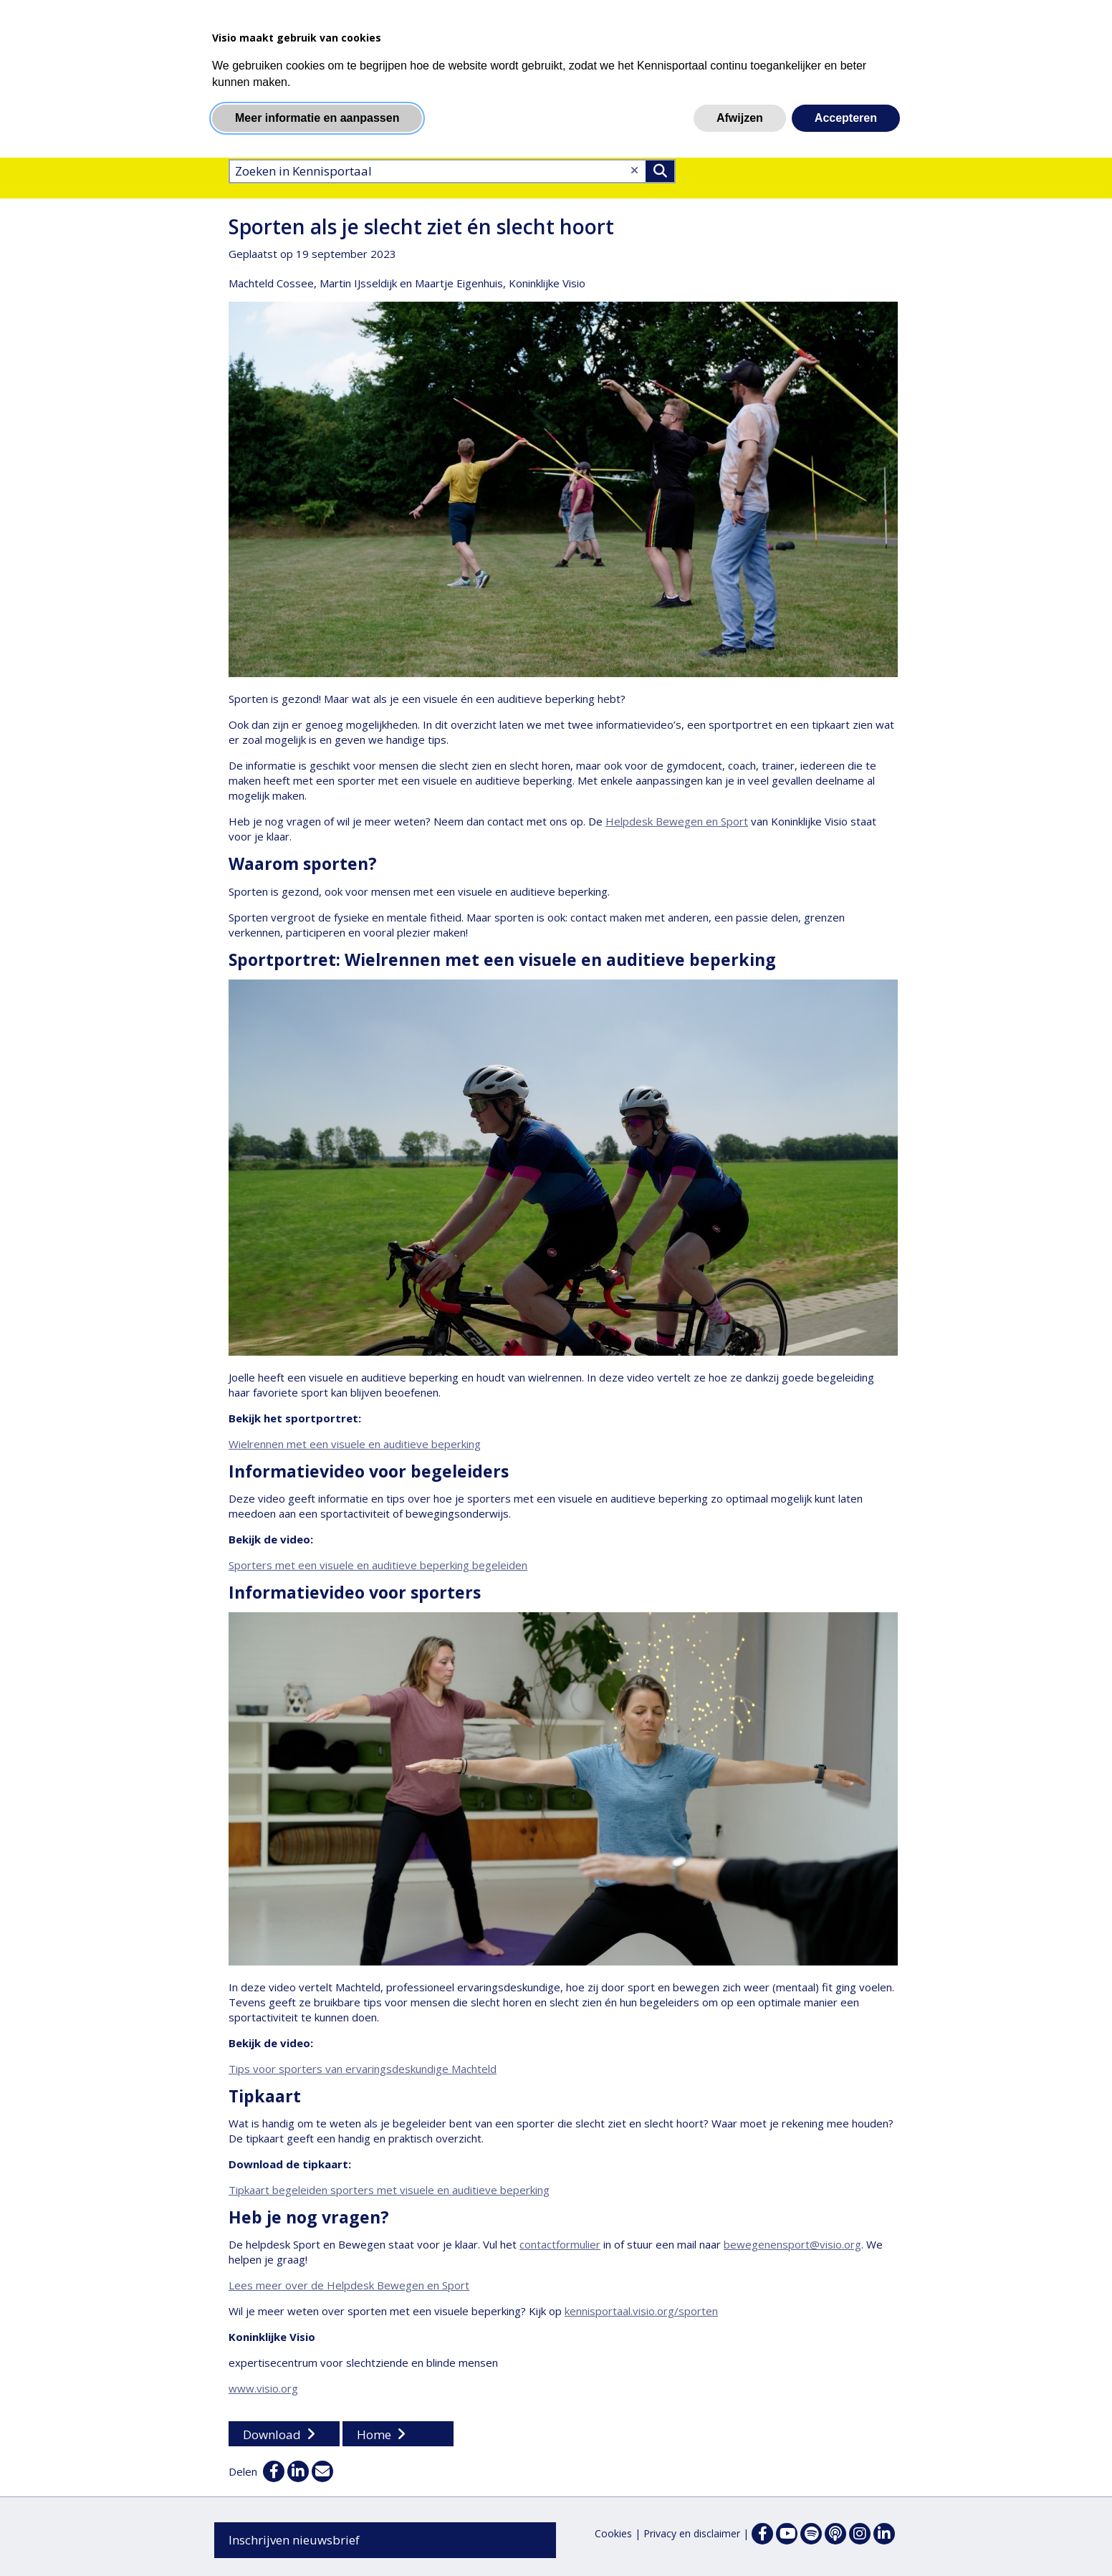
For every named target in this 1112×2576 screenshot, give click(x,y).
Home (374, 2434)
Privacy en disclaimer (691, 2533)
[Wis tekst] (634, 170)
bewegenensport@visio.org (792, 2244)
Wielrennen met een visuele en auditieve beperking (355, 1444)
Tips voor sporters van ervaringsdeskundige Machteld (363, 2069)
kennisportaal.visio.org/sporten (641, 2311)
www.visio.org (263, 2388)
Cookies (613, 2533)
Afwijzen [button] (739, 118)
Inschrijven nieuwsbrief (294, 2540)
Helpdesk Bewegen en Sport (676, 821)
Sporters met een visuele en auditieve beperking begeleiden (378, 1565)
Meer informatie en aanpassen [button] (317, 118)
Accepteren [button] (846, 118)
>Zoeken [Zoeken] (660, 171)
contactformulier (559, 2244)
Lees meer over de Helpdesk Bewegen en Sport (349, 2285)
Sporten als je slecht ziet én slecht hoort (421, 226)
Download (272, 2434)
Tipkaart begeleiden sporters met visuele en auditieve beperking (389, 2190)
